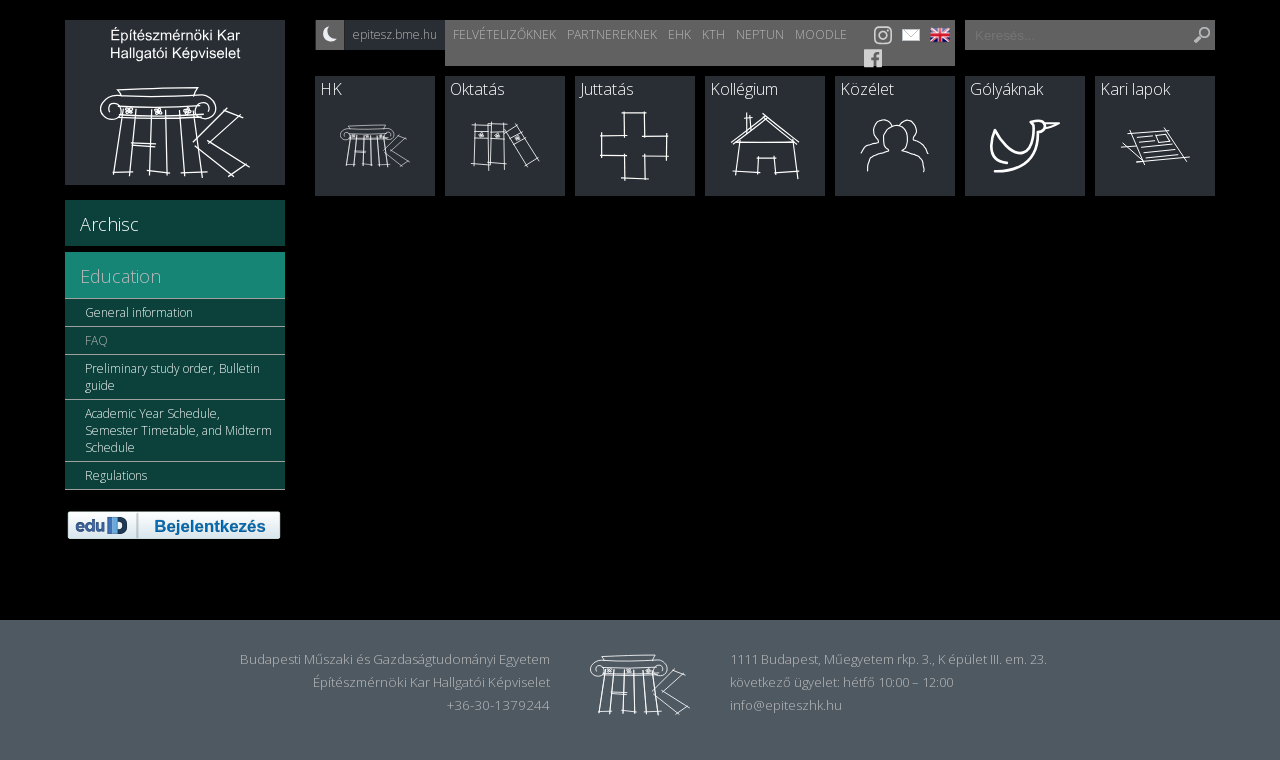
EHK (679, 34)
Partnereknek (612, 34)
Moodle (821, 34)
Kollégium (744, 89)
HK (331, 89)
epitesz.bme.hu (395, 34)
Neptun (760, 34)
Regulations (116, 475)
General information (139, 312)
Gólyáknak (1006, 89)
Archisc (109, 224)
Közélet (867, 89)
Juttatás (607, 89)
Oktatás (477, 89)
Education (120, 276)
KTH (713, 34)
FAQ (96, 340)
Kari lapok (1135, 89)
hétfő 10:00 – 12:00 (898, 682)
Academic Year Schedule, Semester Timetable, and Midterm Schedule (178, 430)
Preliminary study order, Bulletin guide (172, 377)
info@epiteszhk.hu (786, 705)
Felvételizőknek (504, 34)
